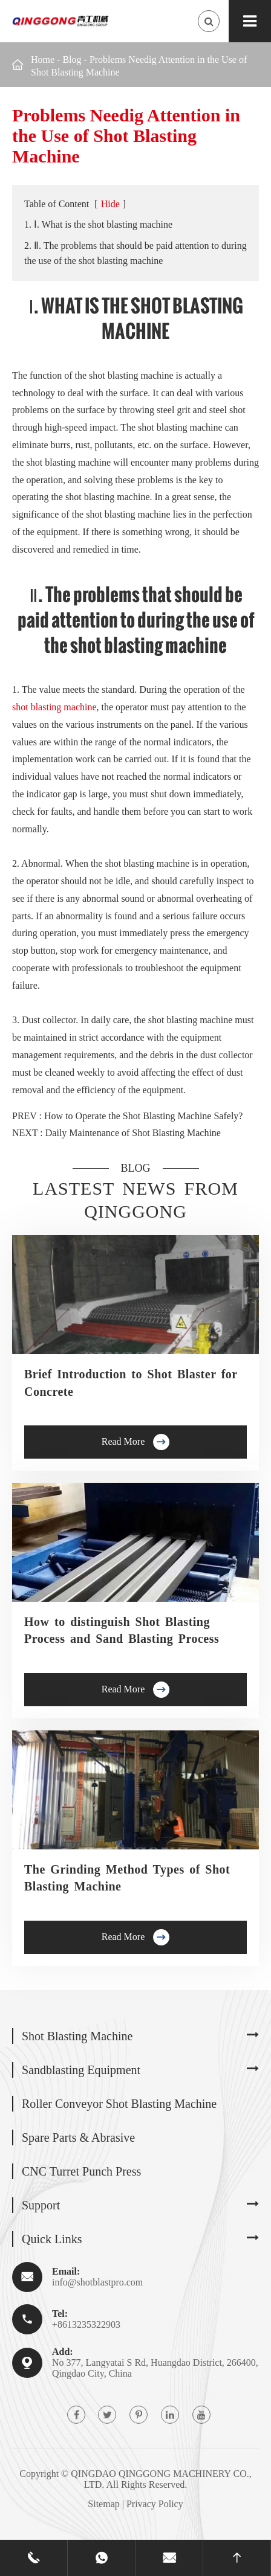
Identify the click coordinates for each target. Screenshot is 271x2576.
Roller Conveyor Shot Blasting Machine (119, 2103)
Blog (71, 59)
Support (41, 2205)
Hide (110, 204)
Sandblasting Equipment (81, 2070)
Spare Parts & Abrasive (78, 2137)
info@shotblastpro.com (97, 2282)
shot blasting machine (54, 707)
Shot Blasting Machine (77, 2036)
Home (42, 59)
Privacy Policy (154, 2504)
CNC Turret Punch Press (81, 2171)
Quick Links (52, 2239)
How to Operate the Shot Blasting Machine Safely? (143, 1116)
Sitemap (103, 2504)
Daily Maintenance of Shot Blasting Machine (133, 1133)
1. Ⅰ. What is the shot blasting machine (98, 224)
